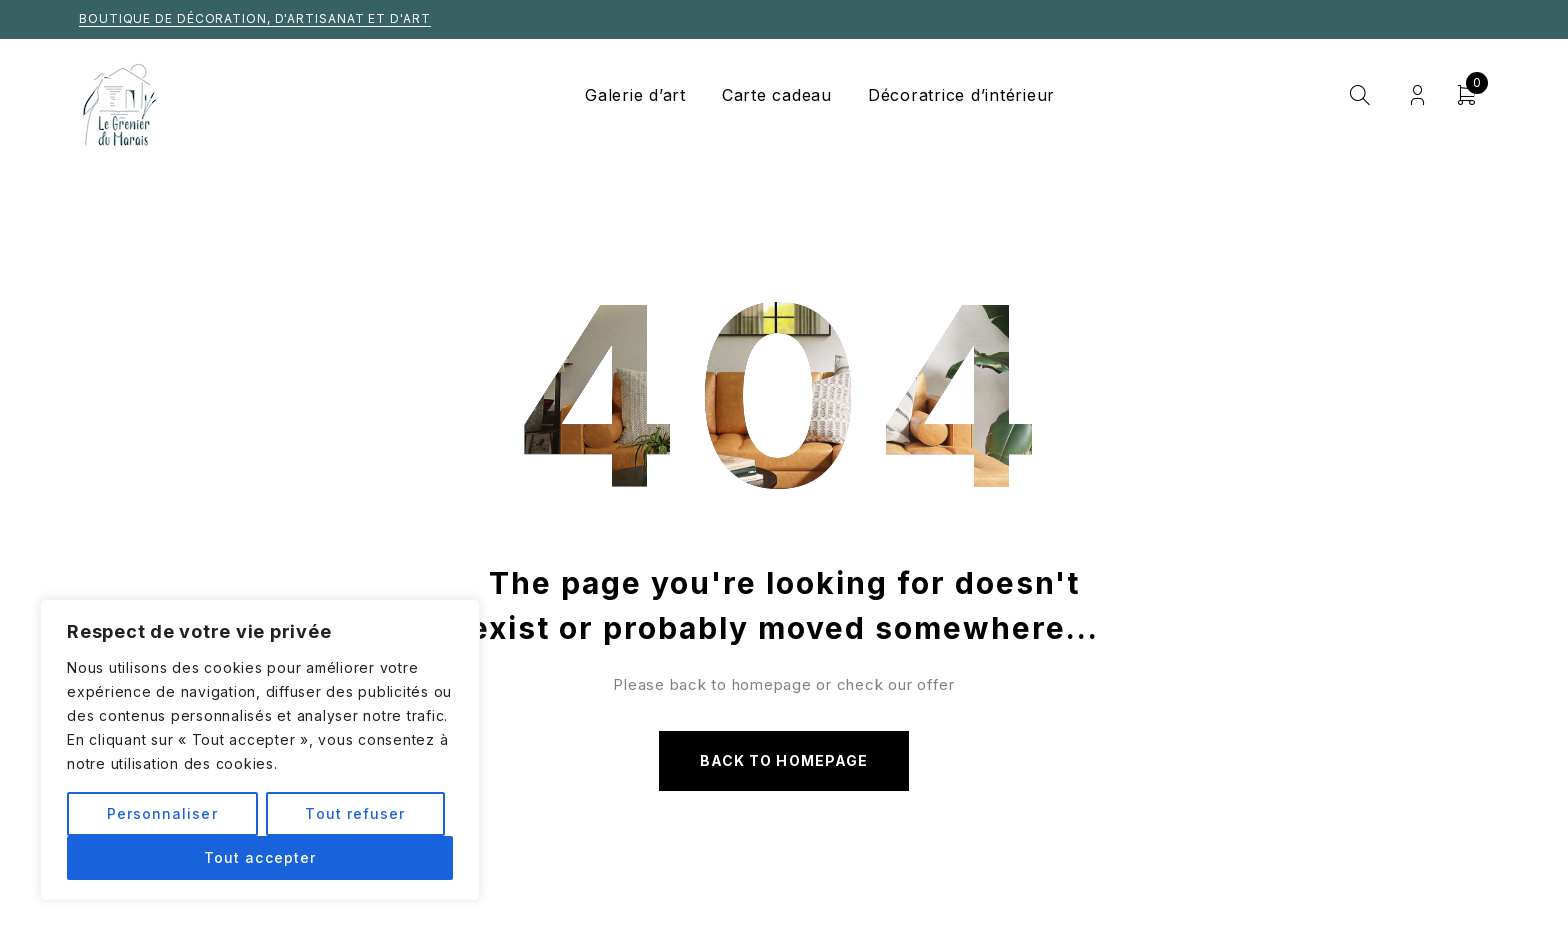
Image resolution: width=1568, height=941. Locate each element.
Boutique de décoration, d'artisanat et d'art (255, 18)
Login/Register (1417, 95)
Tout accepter (260, 857)
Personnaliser (162, 813)
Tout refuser (355, 813)
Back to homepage (784, 760)
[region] (260, 750)
